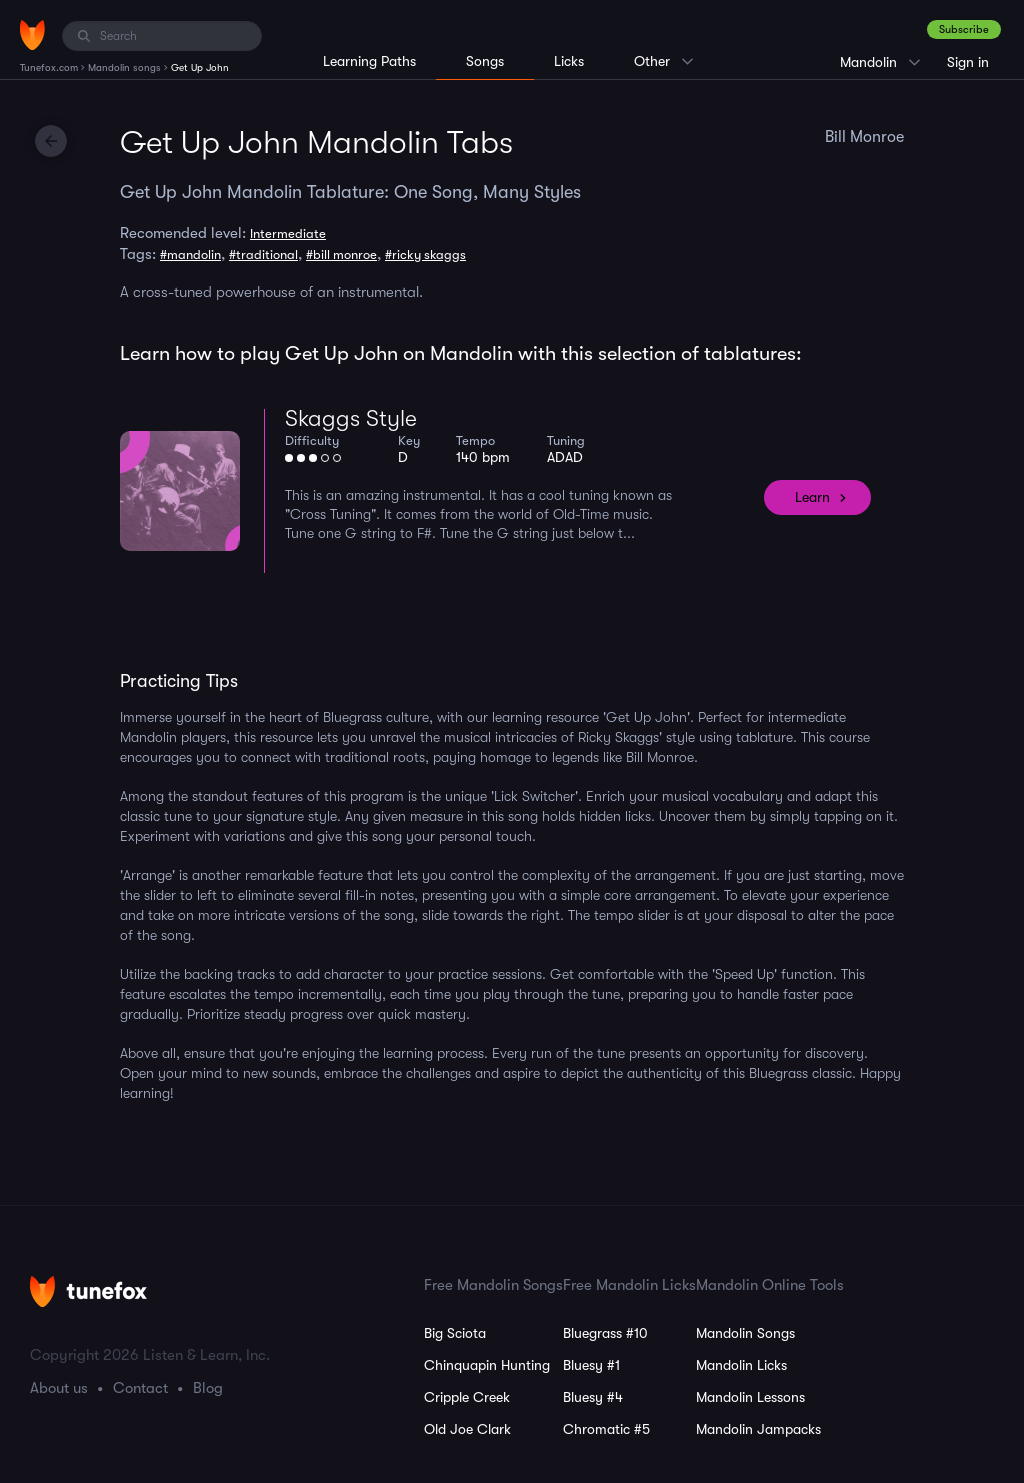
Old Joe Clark (467, 1429)
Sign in (968, 62)
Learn (812, 497)
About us (59, 1388)
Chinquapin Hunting (487, 1365)
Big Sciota (455, 1333)
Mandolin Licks (741, 1365)
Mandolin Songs (745, 1333)
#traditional (263, 254)
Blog (208, 1388)
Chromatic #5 (606, 1429)
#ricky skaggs (425, 254)
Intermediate (288, 233)
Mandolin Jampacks (758, 1429)
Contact (140, 1388)
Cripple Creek (467, 1397)
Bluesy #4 (593, 1397)
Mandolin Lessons (750, 1397)
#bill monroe (341, 254)
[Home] (32, 35)
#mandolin (190, 254)
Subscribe (964, 29)
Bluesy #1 (591, 1365)
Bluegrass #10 (605, 1333)
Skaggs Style (351, 418)
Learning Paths (369, 61)
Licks (569, 61)
